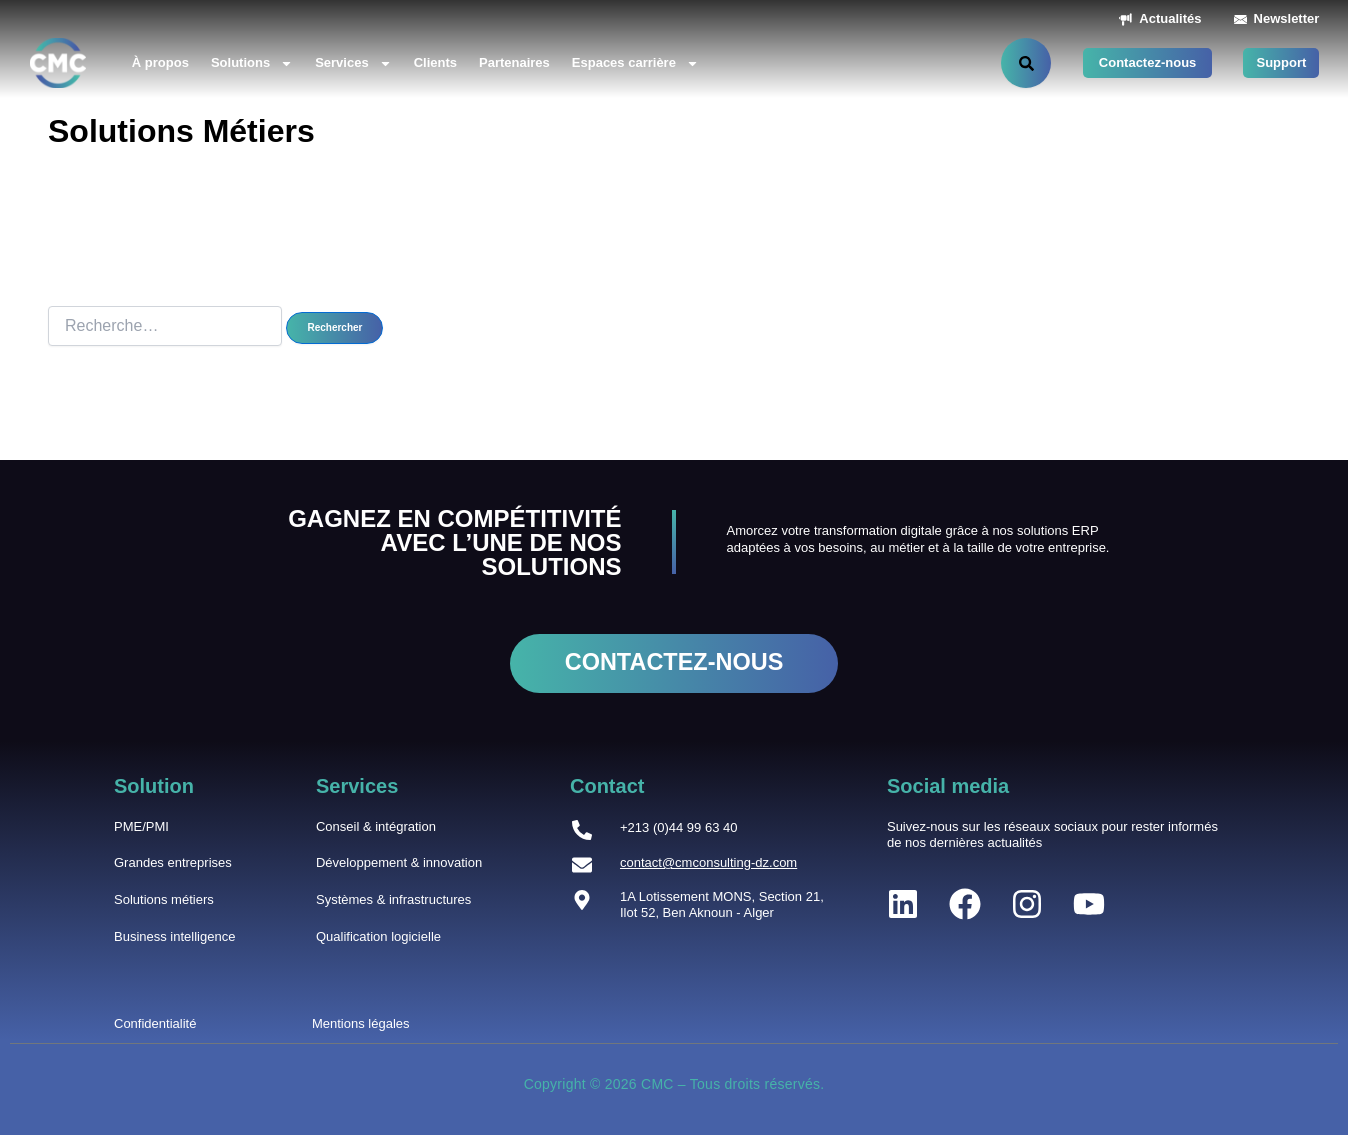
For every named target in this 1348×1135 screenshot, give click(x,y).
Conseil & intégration (376, 826)
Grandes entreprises (173, 862)
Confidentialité (155, 1023)
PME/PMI (141, 826)
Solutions (252, 63)
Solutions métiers (164, 899)
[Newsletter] (1240, 19)
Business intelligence (174, 936)
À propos (160, 62)
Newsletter (1287, 18)
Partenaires (514, 62)
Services (353, 63)
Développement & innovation (399, 862)
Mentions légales (361, 1023)
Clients (435, 62)
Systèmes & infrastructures (393, 899)
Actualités (1170, 18)
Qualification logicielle (378, 936)
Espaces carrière (635, 63)
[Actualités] (1125, 19)
